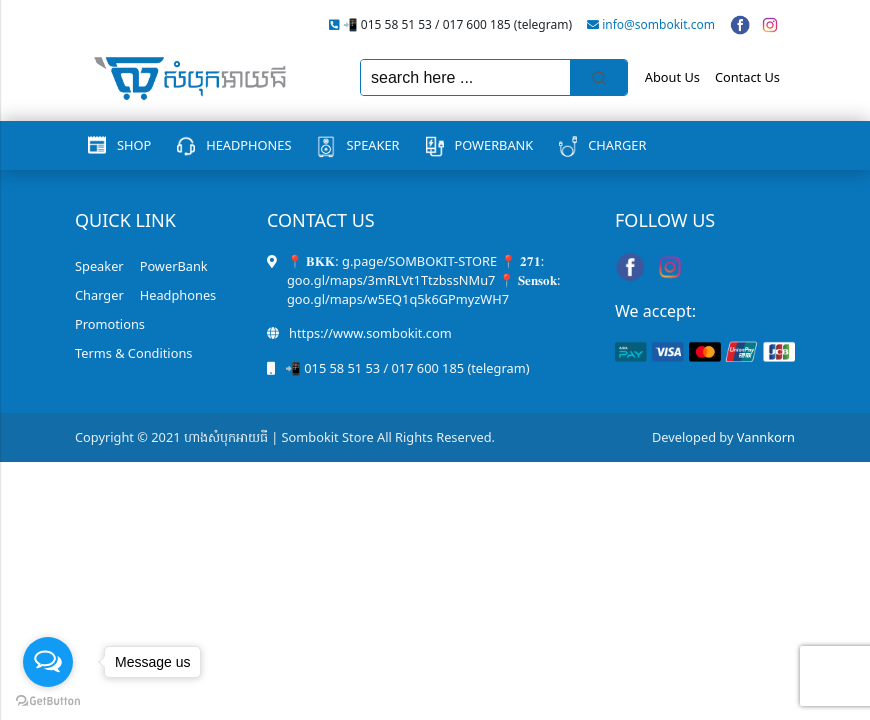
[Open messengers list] (48, 662)
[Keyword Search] (465, 77)
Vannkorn (766, 437)
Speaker (372, 145)
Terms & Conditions (133, 353)
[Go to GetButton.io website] (48, 700)
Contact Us (747, 77)
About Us (672, 77)
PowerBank (494, 145)
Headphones (248, 145)
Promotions (110, 324)
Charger (617, 145)
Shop (134, 145)
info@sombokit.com (658, 24)
